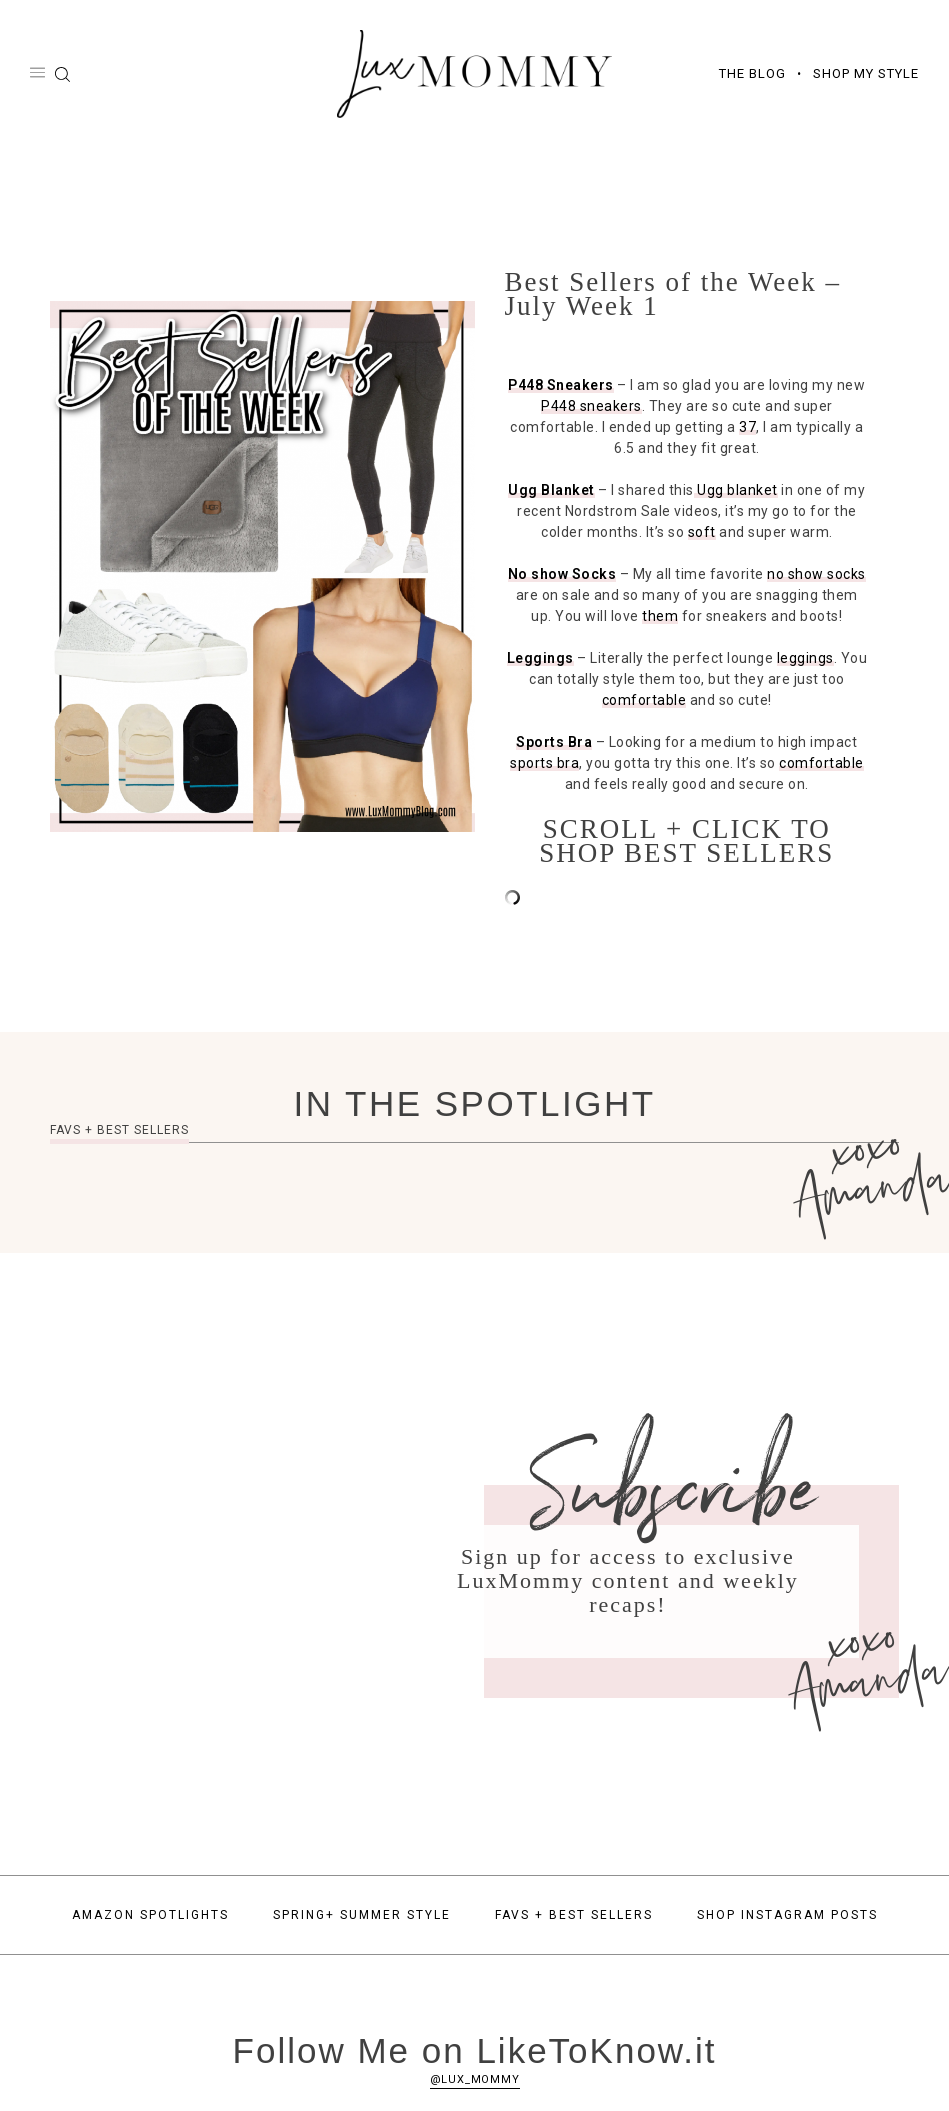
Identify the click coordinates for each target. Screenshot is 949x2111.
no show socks (816, 576)
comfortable (644, 702)
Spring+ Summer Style (362, 1917)
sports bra (544, 765)
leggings (805, 660)
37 (747, 429)
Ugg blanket (736, 492)
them (660, 618)
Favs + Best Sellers (574, 1917)
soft (702, 534)
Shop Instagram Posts (787, 1917)
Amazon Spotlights (150, 1917)
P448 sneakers (591, 408)
